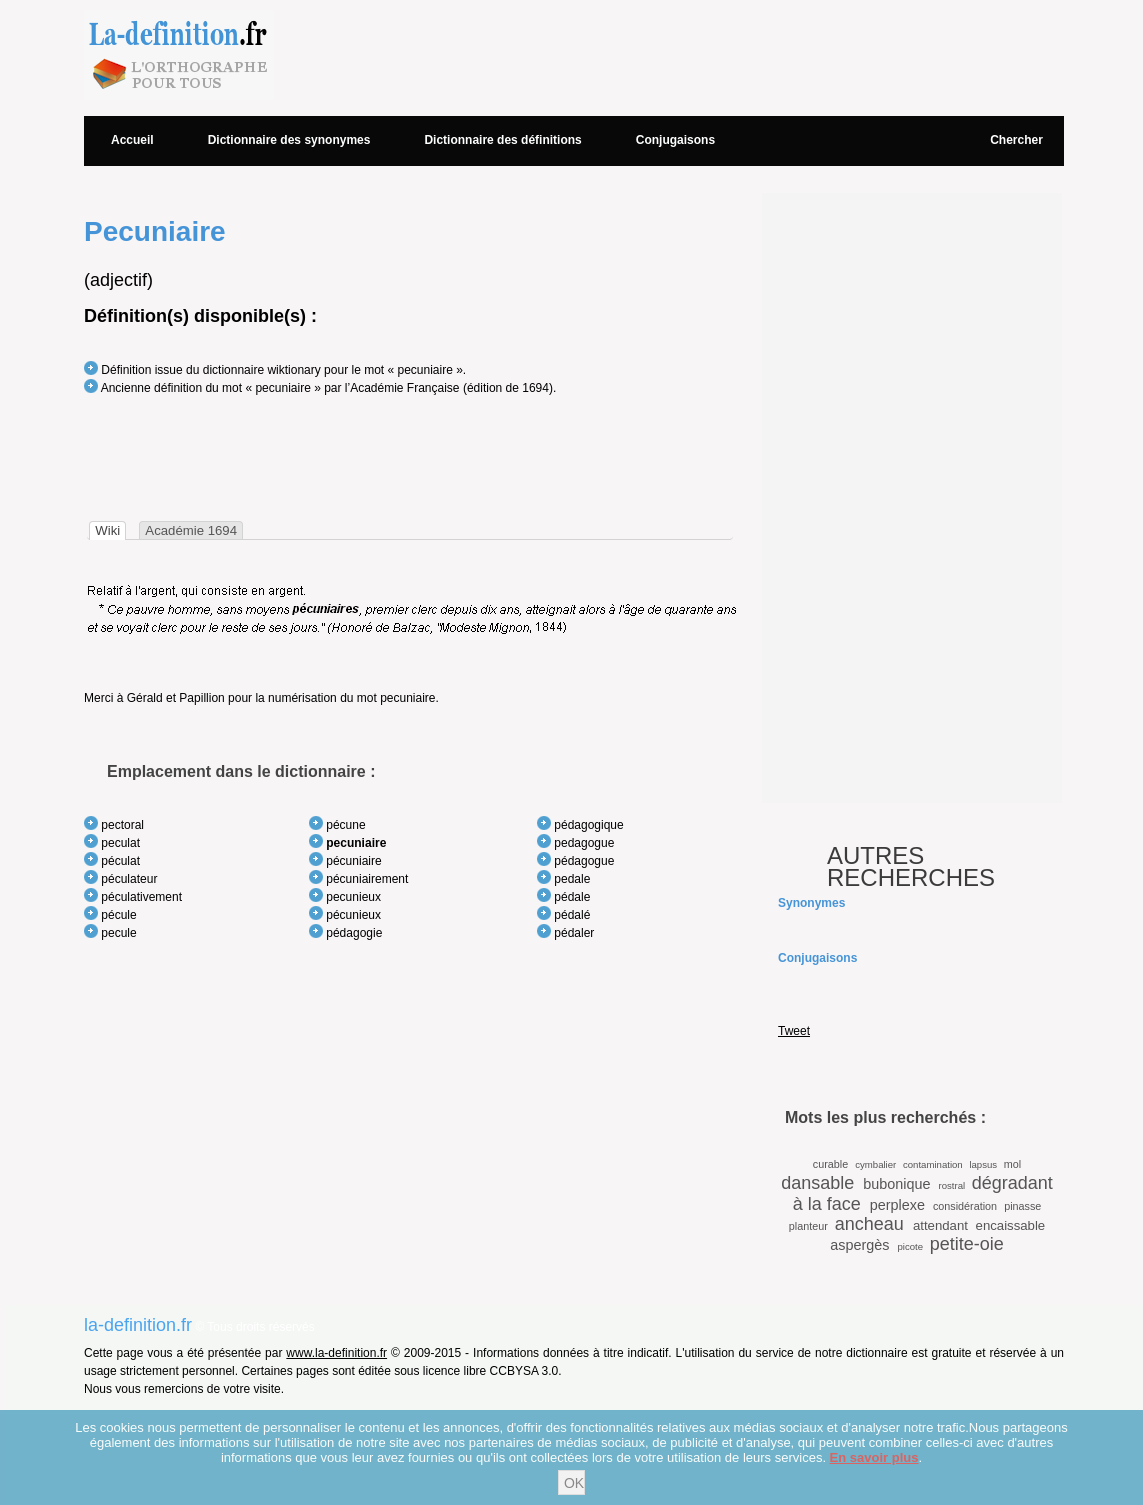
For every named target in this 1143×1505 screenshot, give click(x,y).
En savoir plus (874, 1457)
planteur (808, 1226)
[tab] (107, 530)
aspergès (859, 1245)
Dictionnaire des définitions (502, 140)
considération (965, 1206)
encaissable (1011, 1225)
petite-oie (967, 1244)
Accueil (132, 140)
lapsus (983, 1164)
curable (830, 1164)
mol (1012, 1164)
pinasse (1022, 1206)
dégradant (1012, 1183)
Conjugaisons (675, 140)
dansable (817, 1183)
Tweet (794, 1031)
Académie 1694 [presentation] (191, 530)
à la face (827, 1204)
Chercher (1016, 140)
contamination (933, 1164)
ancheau (869, 1224)
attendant (940, 1225)
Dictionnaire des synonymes (289, 140)
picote (910, 1246)
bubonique (896, 1184)
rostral (951, 1185)
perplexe (897, 1205)
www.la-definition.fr (336, 1353)
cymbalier (875, 1164)
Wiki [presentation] (107, 530)
